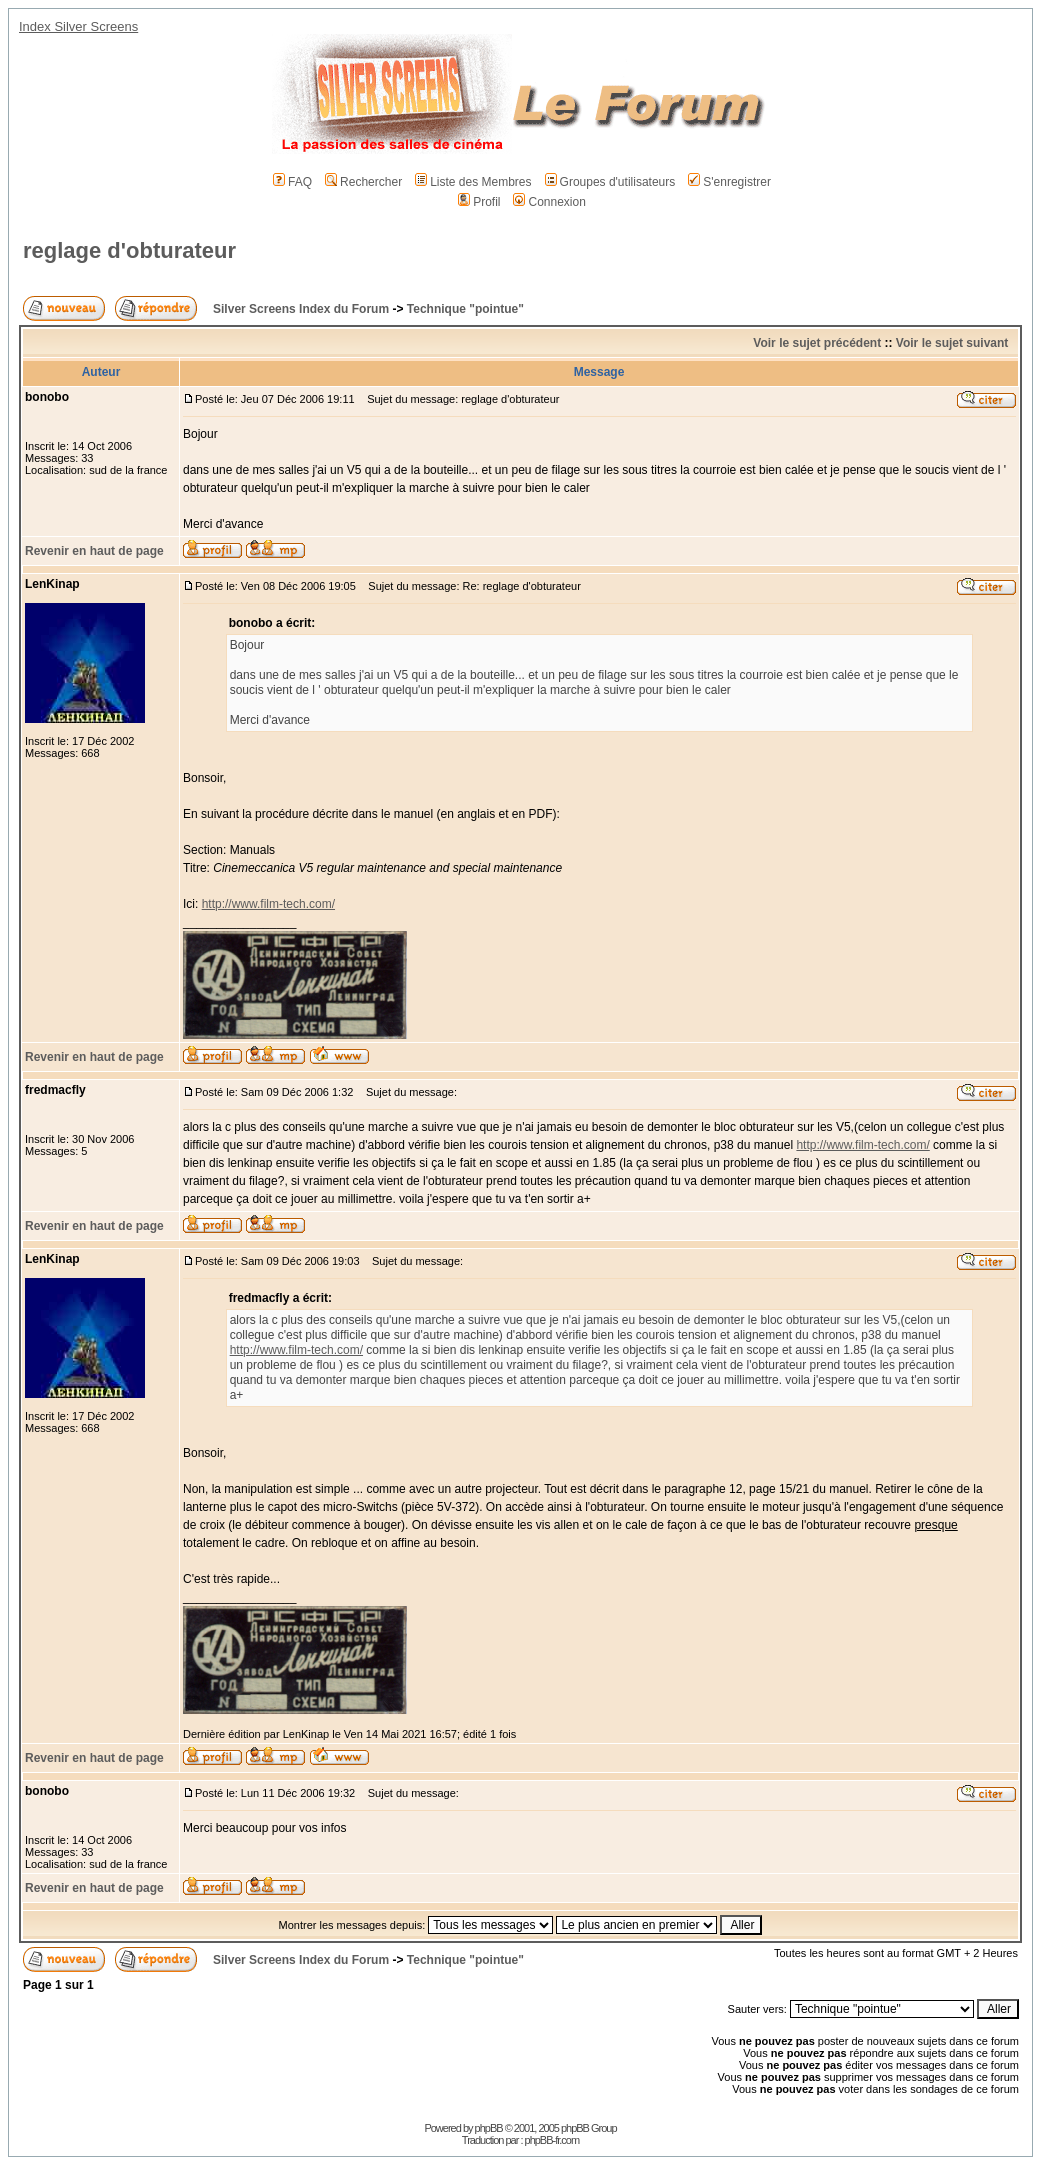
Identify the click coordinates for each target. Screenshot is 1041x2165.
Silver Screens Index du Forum (301, 309)
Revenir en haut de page (94, 551)
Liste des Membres (473, 182)
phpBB (489, 2128)
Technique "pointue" (465, 309)
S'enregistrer (729, 182)
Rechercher (363, 182)
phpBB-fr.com (552, 2140)
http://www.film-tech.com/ (268, 904)
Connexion (549, 202)
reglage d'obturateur (129, 250)
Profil (479, 202)
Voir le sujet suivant (952, 343)
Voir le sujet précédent (817, 343)
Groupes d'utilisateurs (610, 182)
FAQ (292, 182)
